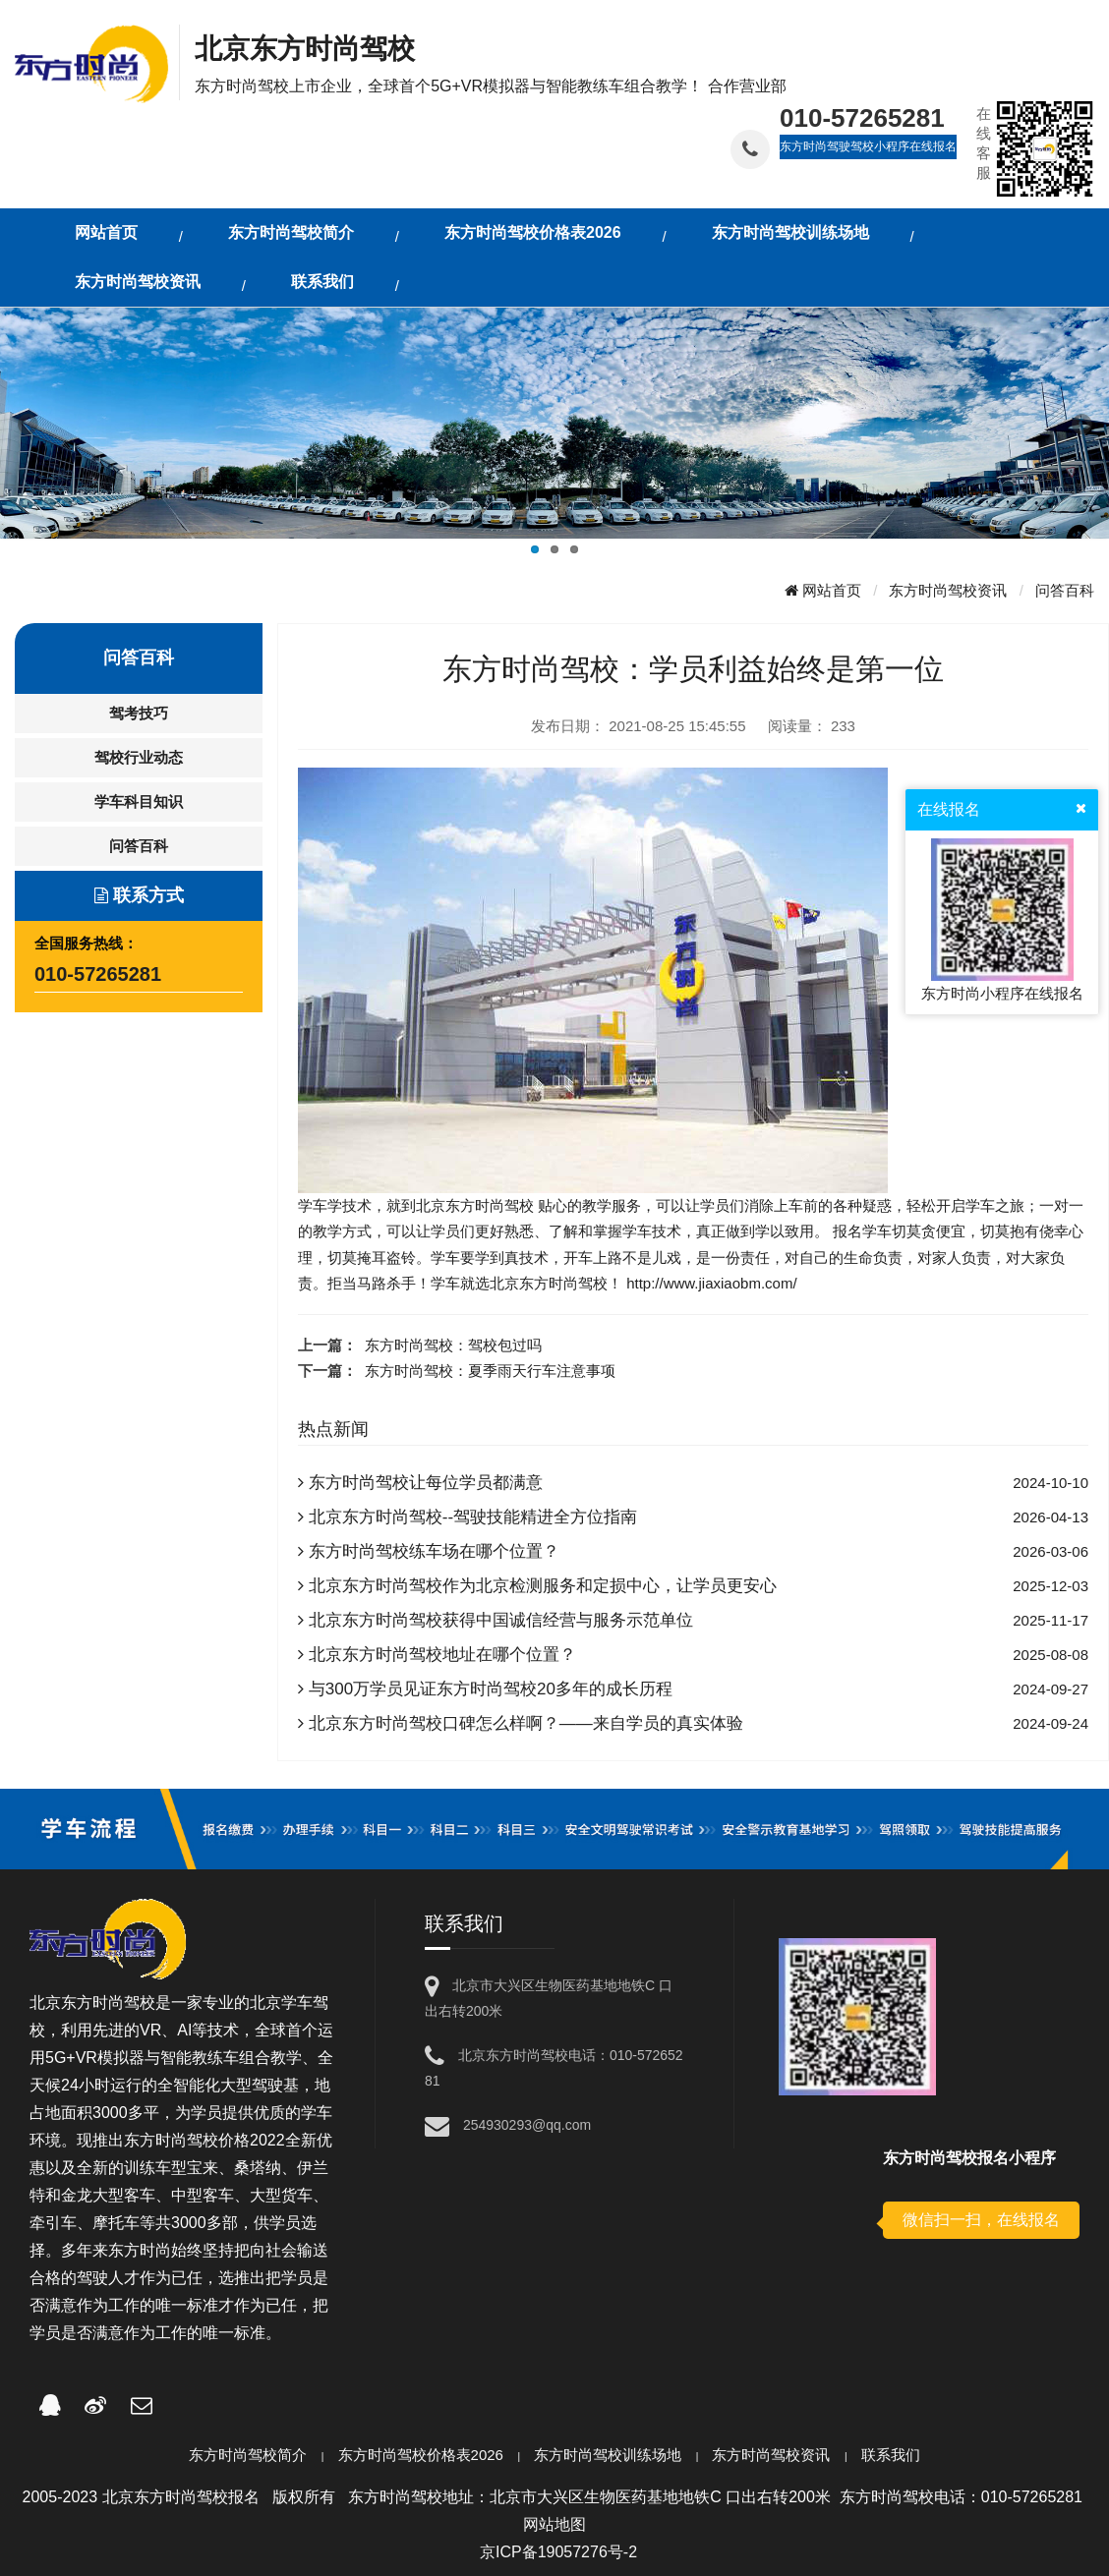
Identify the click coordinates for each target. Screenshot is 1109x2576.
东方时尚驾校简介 (248, 2454)
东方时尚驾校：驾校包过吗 (453, 1345)
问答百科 (1064, 590)
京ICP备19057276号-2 (558, 2552)
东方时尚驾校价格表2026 (420, 2454)
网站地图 (554, 2524)
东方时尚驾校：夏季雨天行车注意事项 (490, 1370)
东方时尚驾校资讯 (948, 590)
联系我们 (890, 2454)
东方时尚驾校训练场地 (607, 2454)
